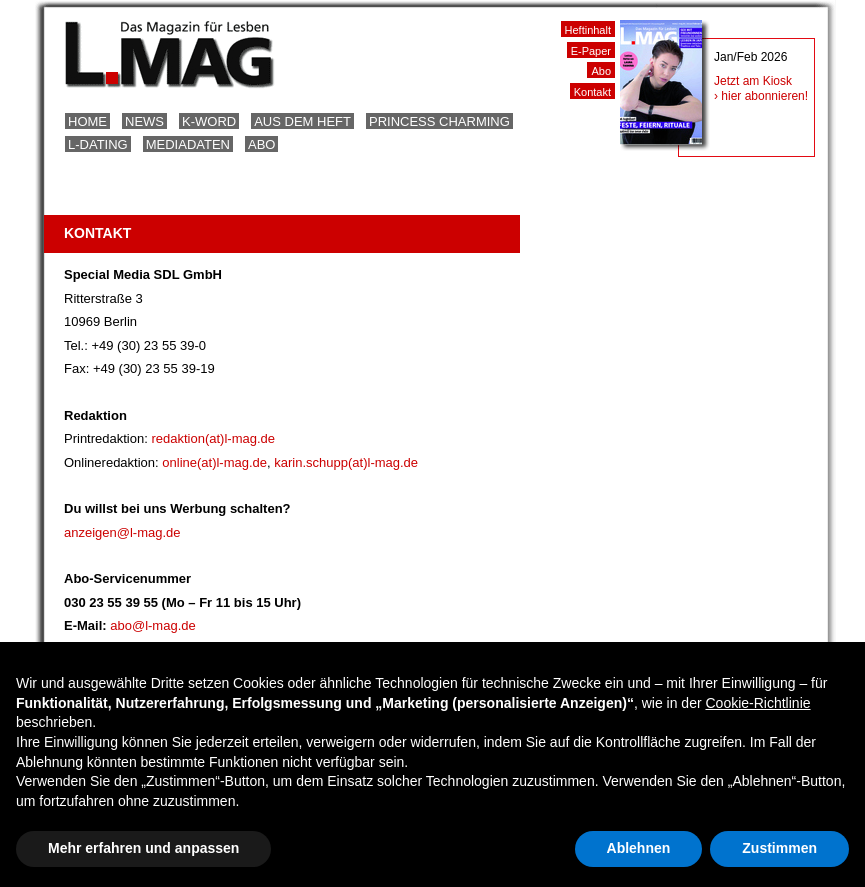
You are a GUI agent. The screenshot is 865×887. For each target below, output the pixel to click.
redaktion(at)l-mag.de (213, 438)
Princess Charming (439, 121)
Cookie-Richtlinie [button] (757, 703)
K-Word (209, 121)
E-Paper (591, 51)
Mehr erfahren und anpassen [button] (143, 848)
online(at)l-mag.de (214, 462)
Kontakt (592, 92)
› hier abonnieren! (761, 96)
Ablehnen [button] (639, 848)
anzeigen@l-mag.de (122, 532)
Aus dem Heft (302, 121)
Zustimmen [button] (779, 848)
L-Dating (98, 144)
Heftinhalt (588, 30)
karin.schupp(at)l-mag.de (346, 462)
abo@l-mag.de (152, 625)
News (144, 121)
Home (87, 121)
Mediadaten (188, 144)
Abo (261, 144)
